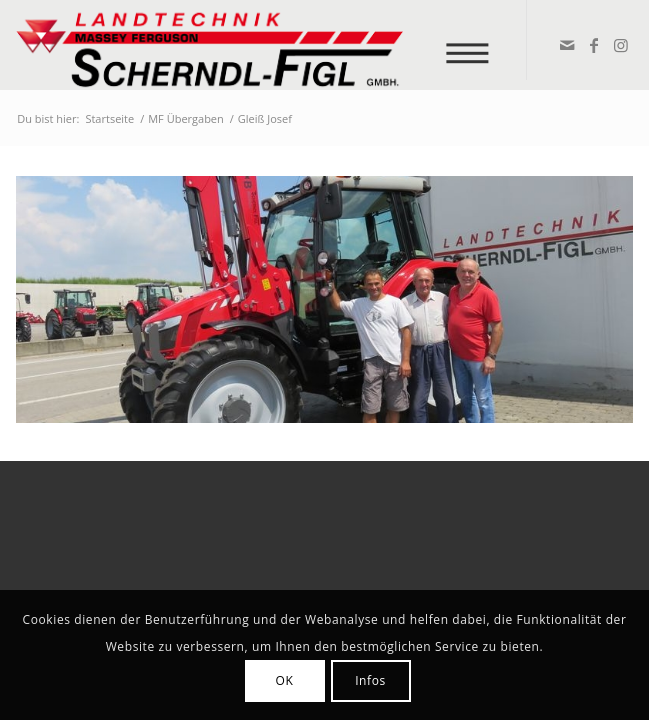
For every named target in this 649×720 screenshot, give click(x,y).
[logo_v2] (262, 45)
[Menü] (473, 42)
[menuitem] (473, 42)
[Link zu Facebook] (593, 45)
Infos (370, 680)
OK (285, 680)
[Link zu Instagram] (620, 45)
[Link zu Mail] (566, 45)
